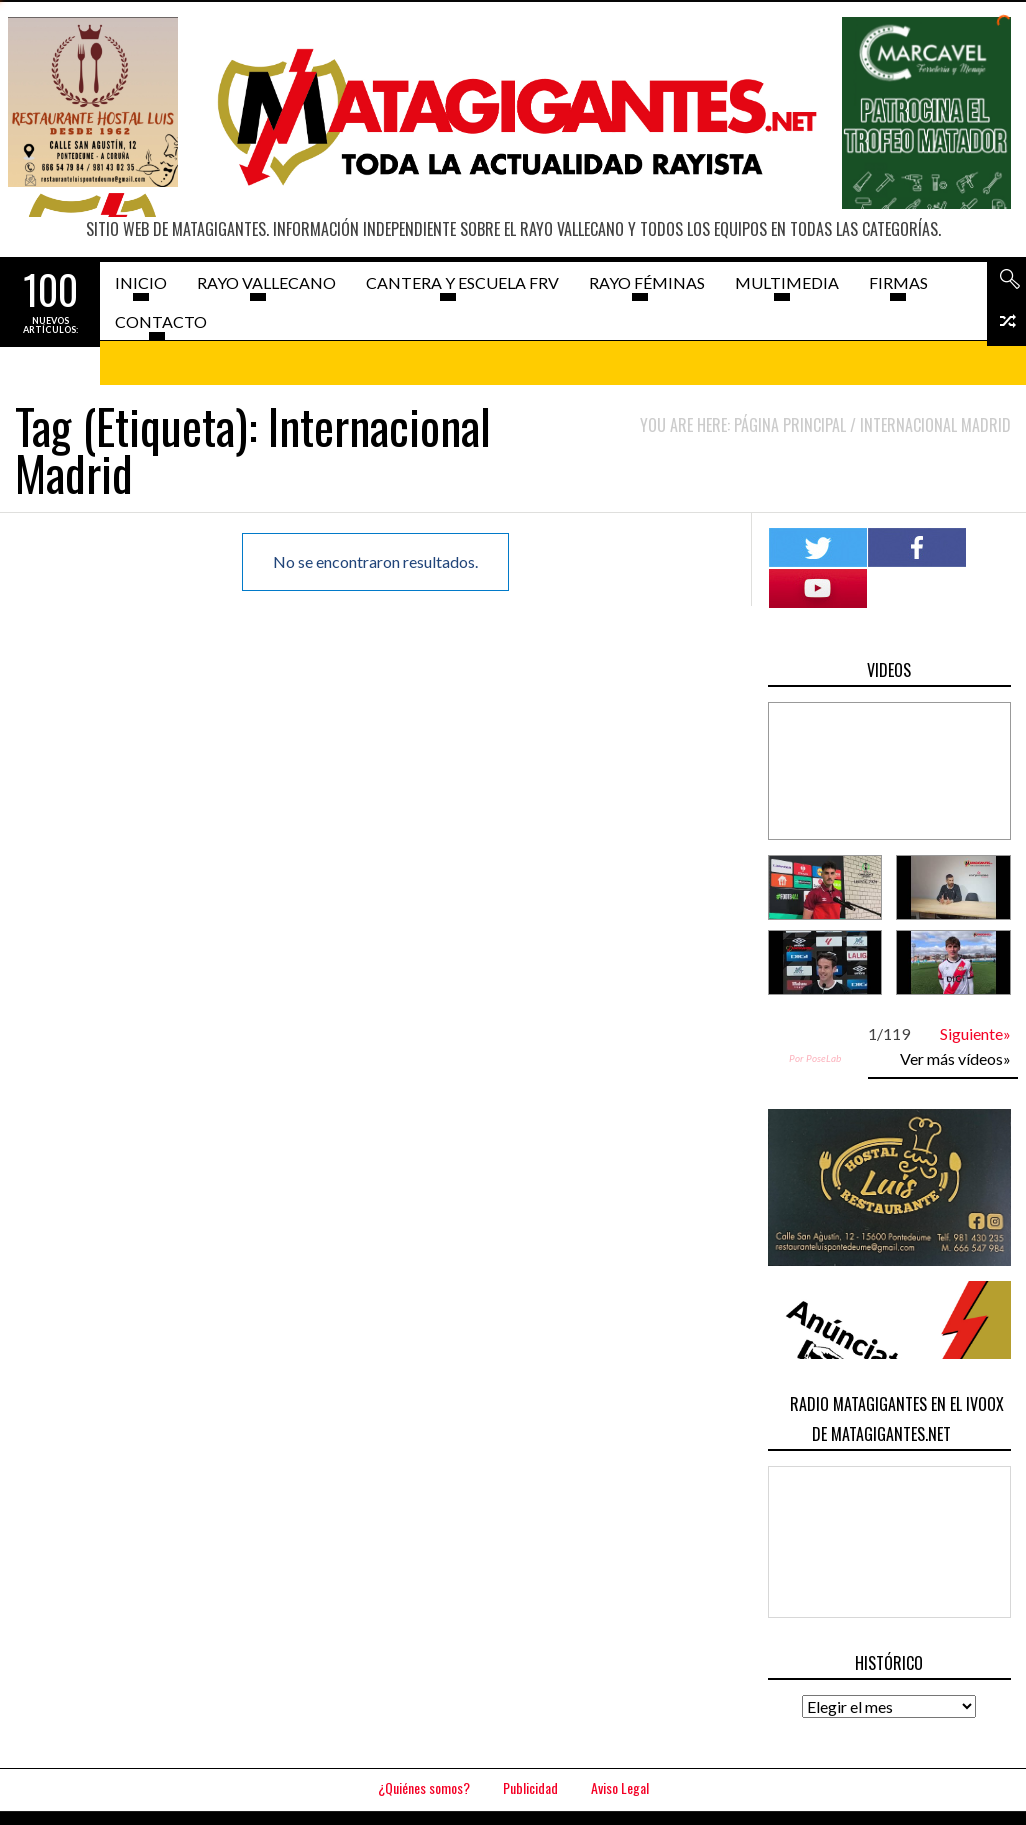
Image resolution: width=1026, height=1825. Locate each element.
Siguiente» (975, 1033)
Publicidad (530, 1787)
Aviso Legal (620, 1787)
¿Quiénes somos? (424, 1787)
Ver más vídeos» (955, 1058)
